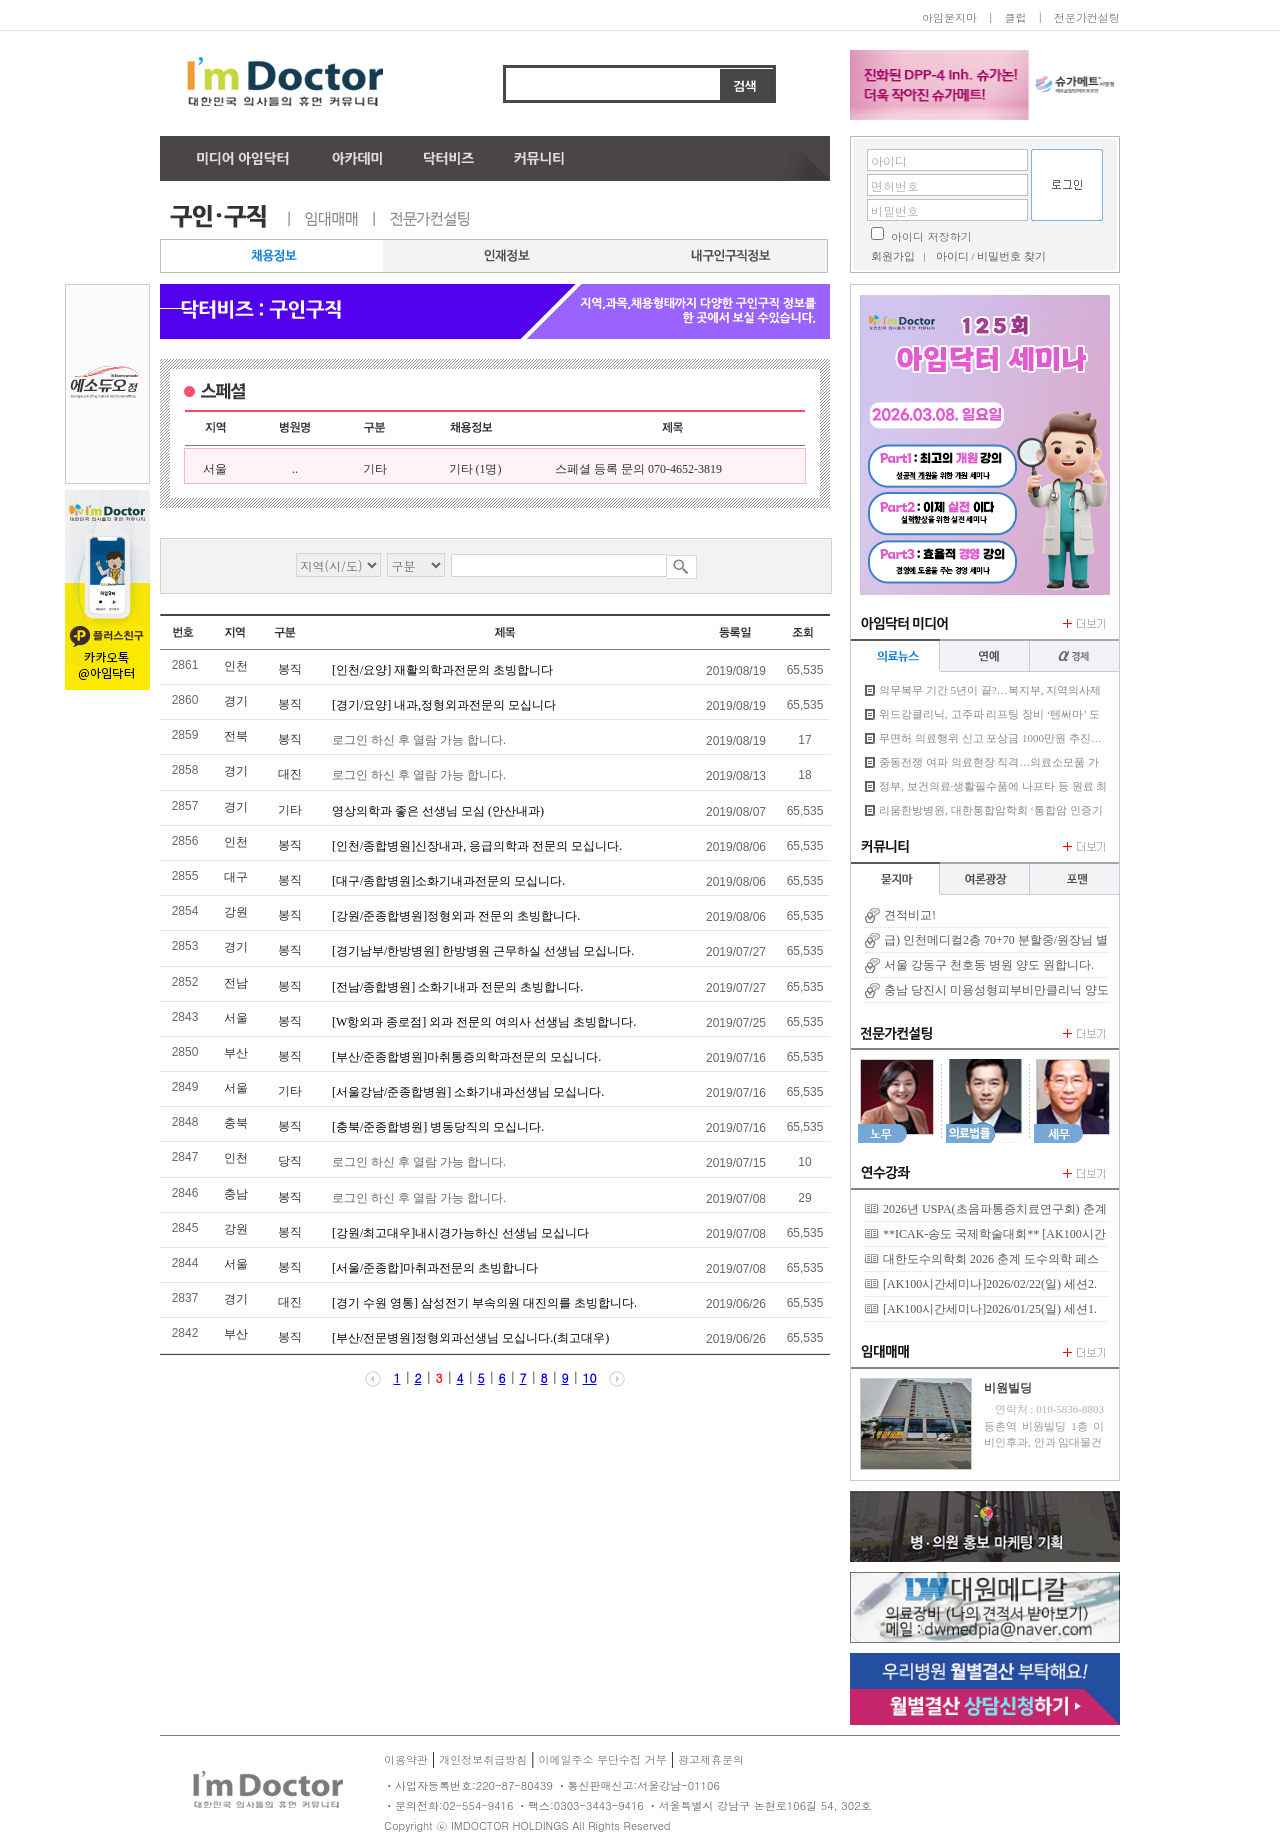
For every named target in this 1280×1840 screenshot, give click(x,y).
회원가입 (893, 256)
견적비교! (910, 915)
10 (590, 1377)
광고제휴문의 (711, 1759)
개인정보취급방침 (483, 1759)
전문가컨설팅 (1087, 17)
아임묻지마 (949, 17)
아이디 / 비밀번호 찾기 (991, 256)
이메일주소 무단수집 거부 (602, 1759)
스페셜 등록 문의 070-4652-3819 (638, 469)
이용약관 (406, 1759)
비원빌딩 (1008, 1388)
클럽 (1015, 17)
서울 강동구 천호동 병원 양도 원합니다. (989, 965)
